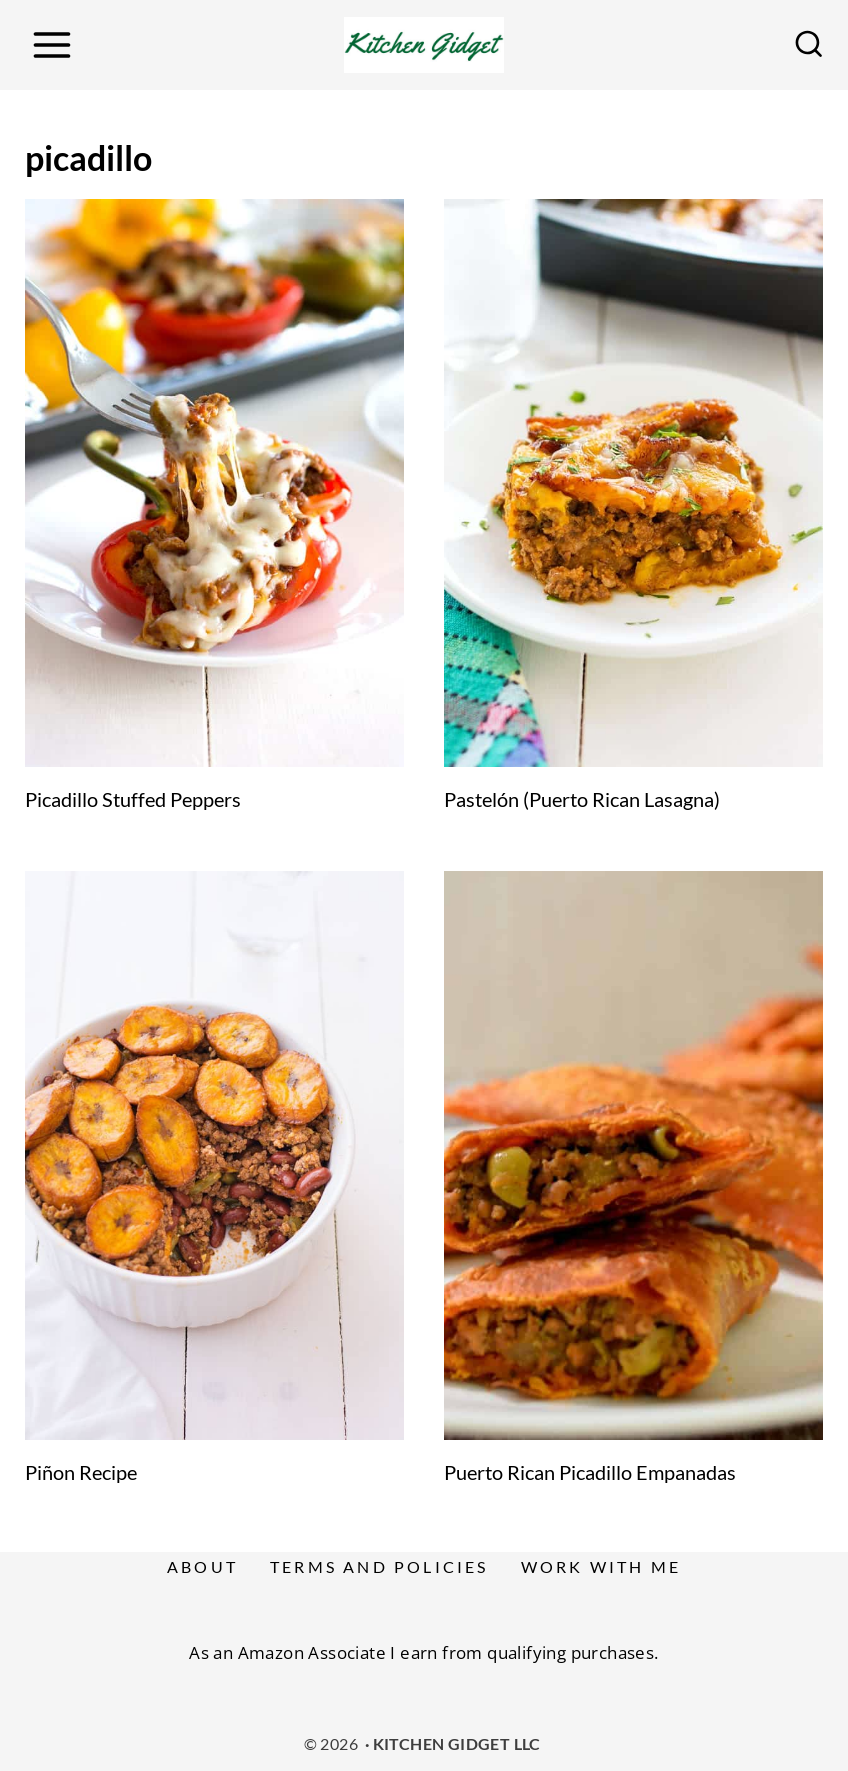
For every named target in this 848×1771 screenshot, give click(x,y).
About (202, 1566)
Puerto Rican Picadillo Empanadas (590, 1472)
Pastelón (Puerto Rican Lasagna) (582, 799)
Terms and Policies (379, 1566)
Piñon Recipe (81, 1472)
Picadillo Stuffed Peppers (133, 799)
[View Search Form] (809, 45)
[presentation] (214, 483)
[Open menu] (51, 44)
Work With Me (601, 1566)
